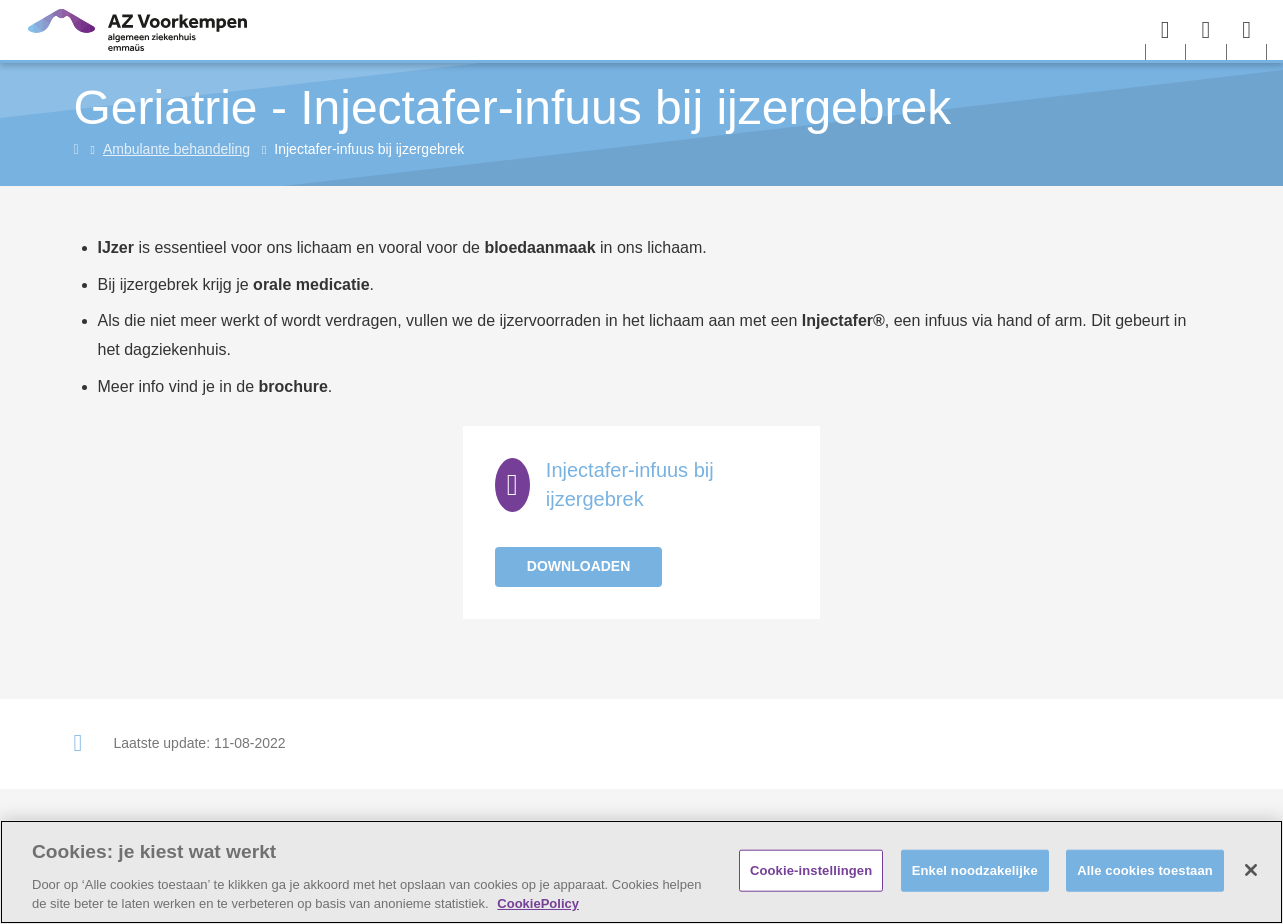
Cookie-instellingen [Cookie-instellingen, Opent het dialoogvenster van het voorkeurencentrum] (811, 870)
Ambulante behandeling (176, 149)
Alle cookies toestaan (1145, 870)
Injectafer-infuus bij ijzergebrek (630, 484)
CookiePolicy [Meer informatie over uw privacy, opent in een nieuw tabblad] (538, 903)
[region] (641, 872)
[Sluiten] (1251, 870)
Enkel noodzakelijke (975, 870)
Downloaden (578, 566)
